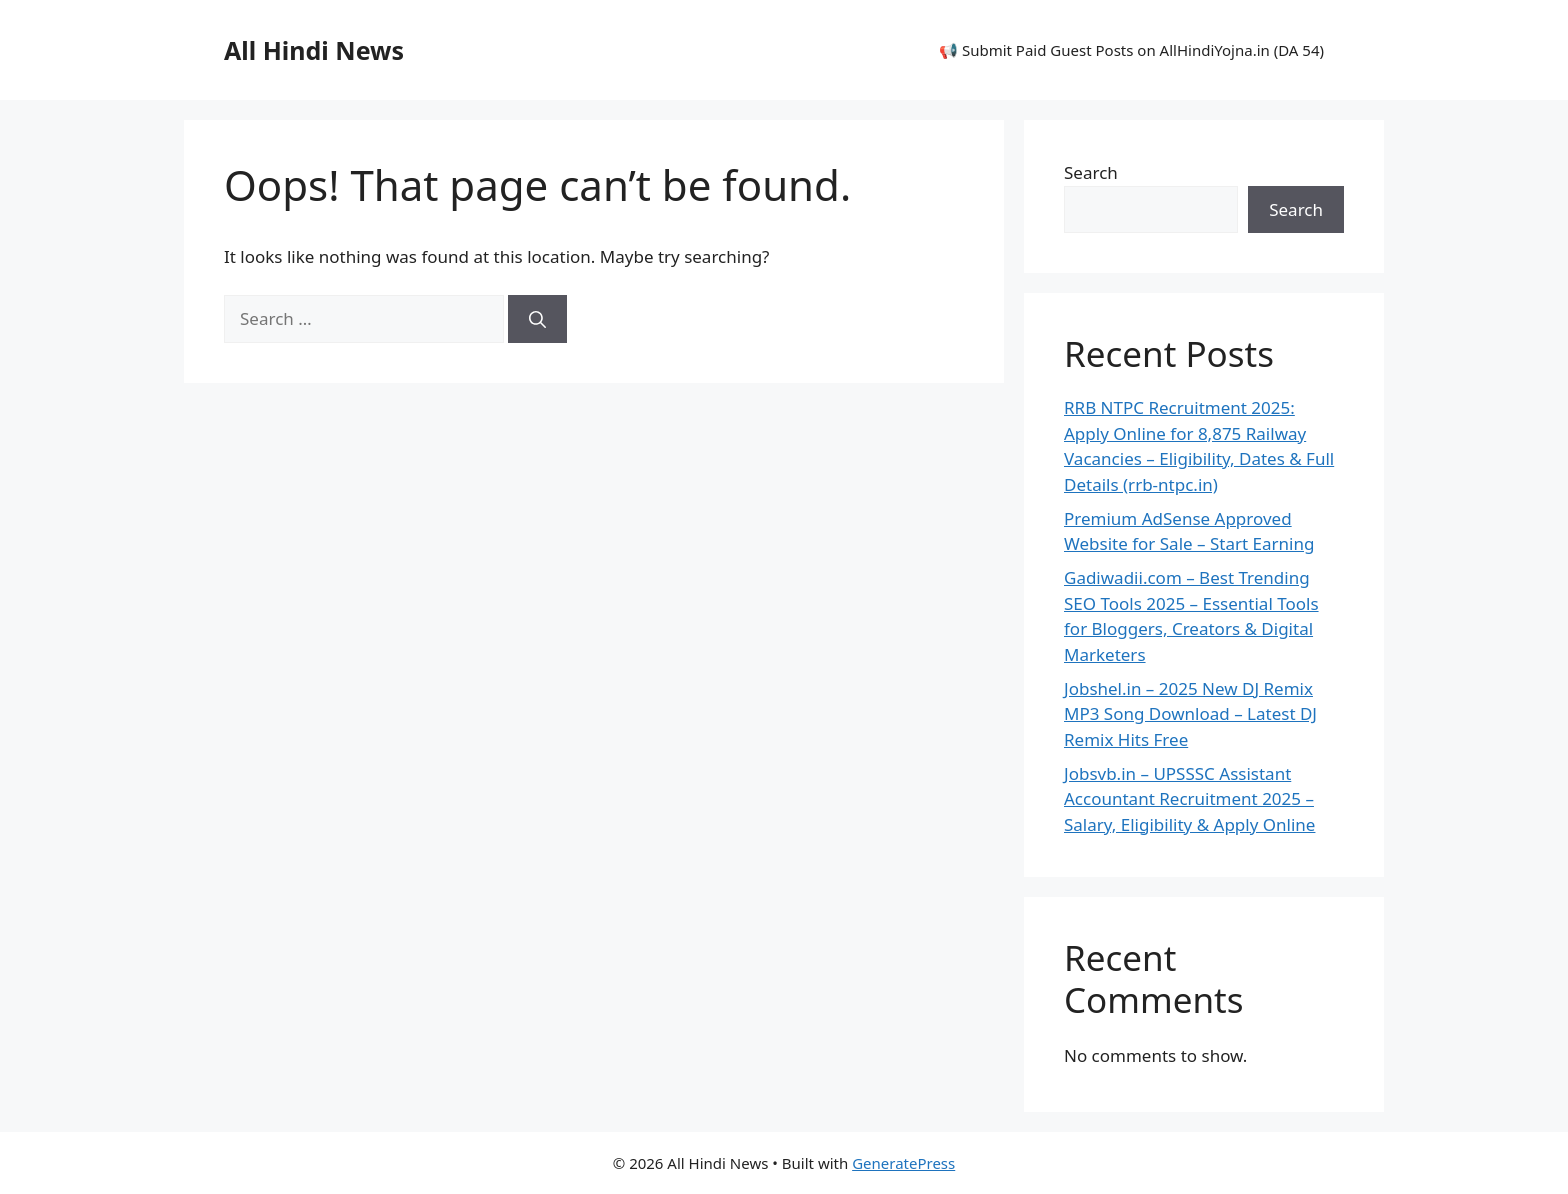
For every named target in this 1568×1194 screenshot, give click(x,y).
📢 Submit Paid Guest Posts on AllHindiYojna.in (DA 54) (1131, 50)
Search (1091, 172)
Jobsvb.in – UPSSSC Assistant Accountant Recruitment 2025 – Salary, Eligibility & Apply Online (1189, 799)
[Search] (537, 319)
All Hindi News (314, 50)
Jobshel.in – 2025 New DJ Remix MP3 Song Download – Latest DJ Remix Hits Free (1190, 714)
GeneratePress (903, 1163)
